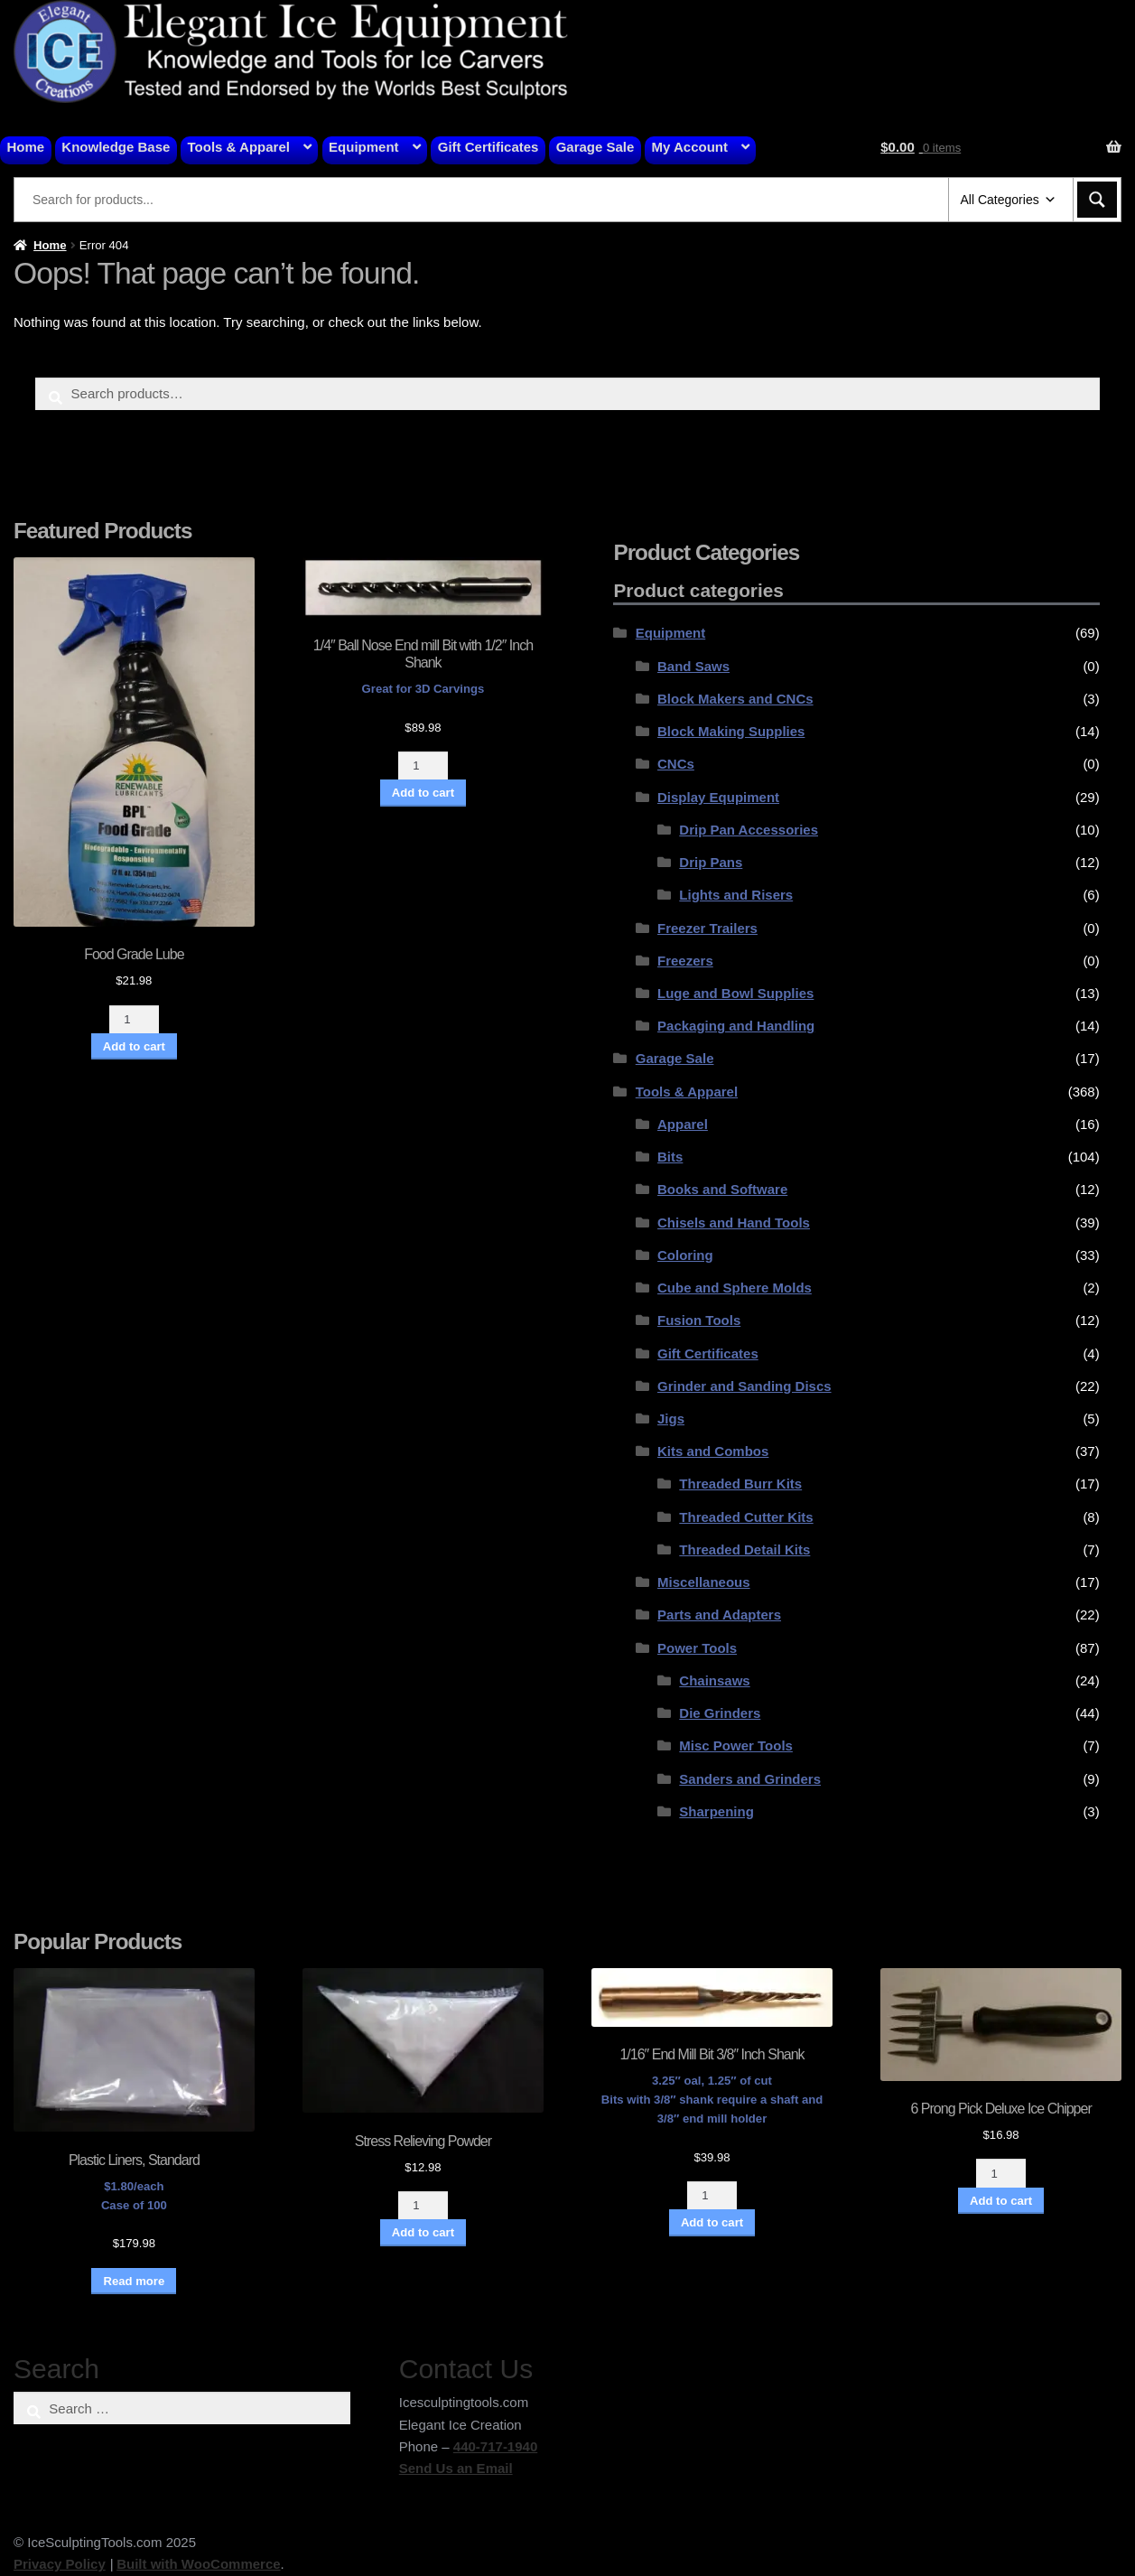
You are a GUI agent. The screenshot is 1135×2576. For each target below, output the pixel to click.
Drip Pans (710, 862)
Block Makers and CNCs (735, 698)
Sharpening (716, 1811)
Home (26, 146)
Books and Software (722, 1189)
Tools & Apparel (239, 146)
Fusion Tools (698, 1320)
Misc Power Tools (736, 1745)
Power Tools (697, 1648)
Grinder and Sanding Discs (744, 1386)
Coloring (685, 1255)
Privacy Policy (60, 2563)
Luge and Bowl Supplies (735, 993)
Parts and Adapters (719, 1614)
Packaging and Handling (735, 1025)
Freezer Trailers (707, 928)
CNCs (675, 763)
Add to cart (134, 1046)
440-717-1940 (495, 2446)
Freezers (685, 960)
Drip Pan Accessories (748, 829)
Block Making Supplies (731, 731)
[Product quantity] (134, 1019)
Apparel (682, 1124)
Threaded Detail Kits (744, 1549)
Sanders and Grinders (750, 1779)
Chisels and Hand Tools (733, 1222)
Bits (670, 1156)
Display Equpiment (718, 797)
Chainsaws (714, 1680)
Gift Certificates (488, 146)
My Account (690, 146)
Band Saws (693, 666)
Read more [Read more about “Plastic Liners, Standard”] (133, 2281)
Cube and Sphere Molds (734, 1287)
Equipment (364, 146)
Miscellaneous (703, 1582)
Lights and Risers (736, 894)
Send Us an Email (456, 2468)
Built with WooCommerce (198, 2563)
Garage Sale (595, 146)
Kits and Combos (712, 1451)
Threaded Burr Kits (740, 1483)
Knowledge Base (115, 146)
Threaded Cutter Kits (746, 1517)
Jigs (670, 1418)
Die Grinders (719, 1713)
